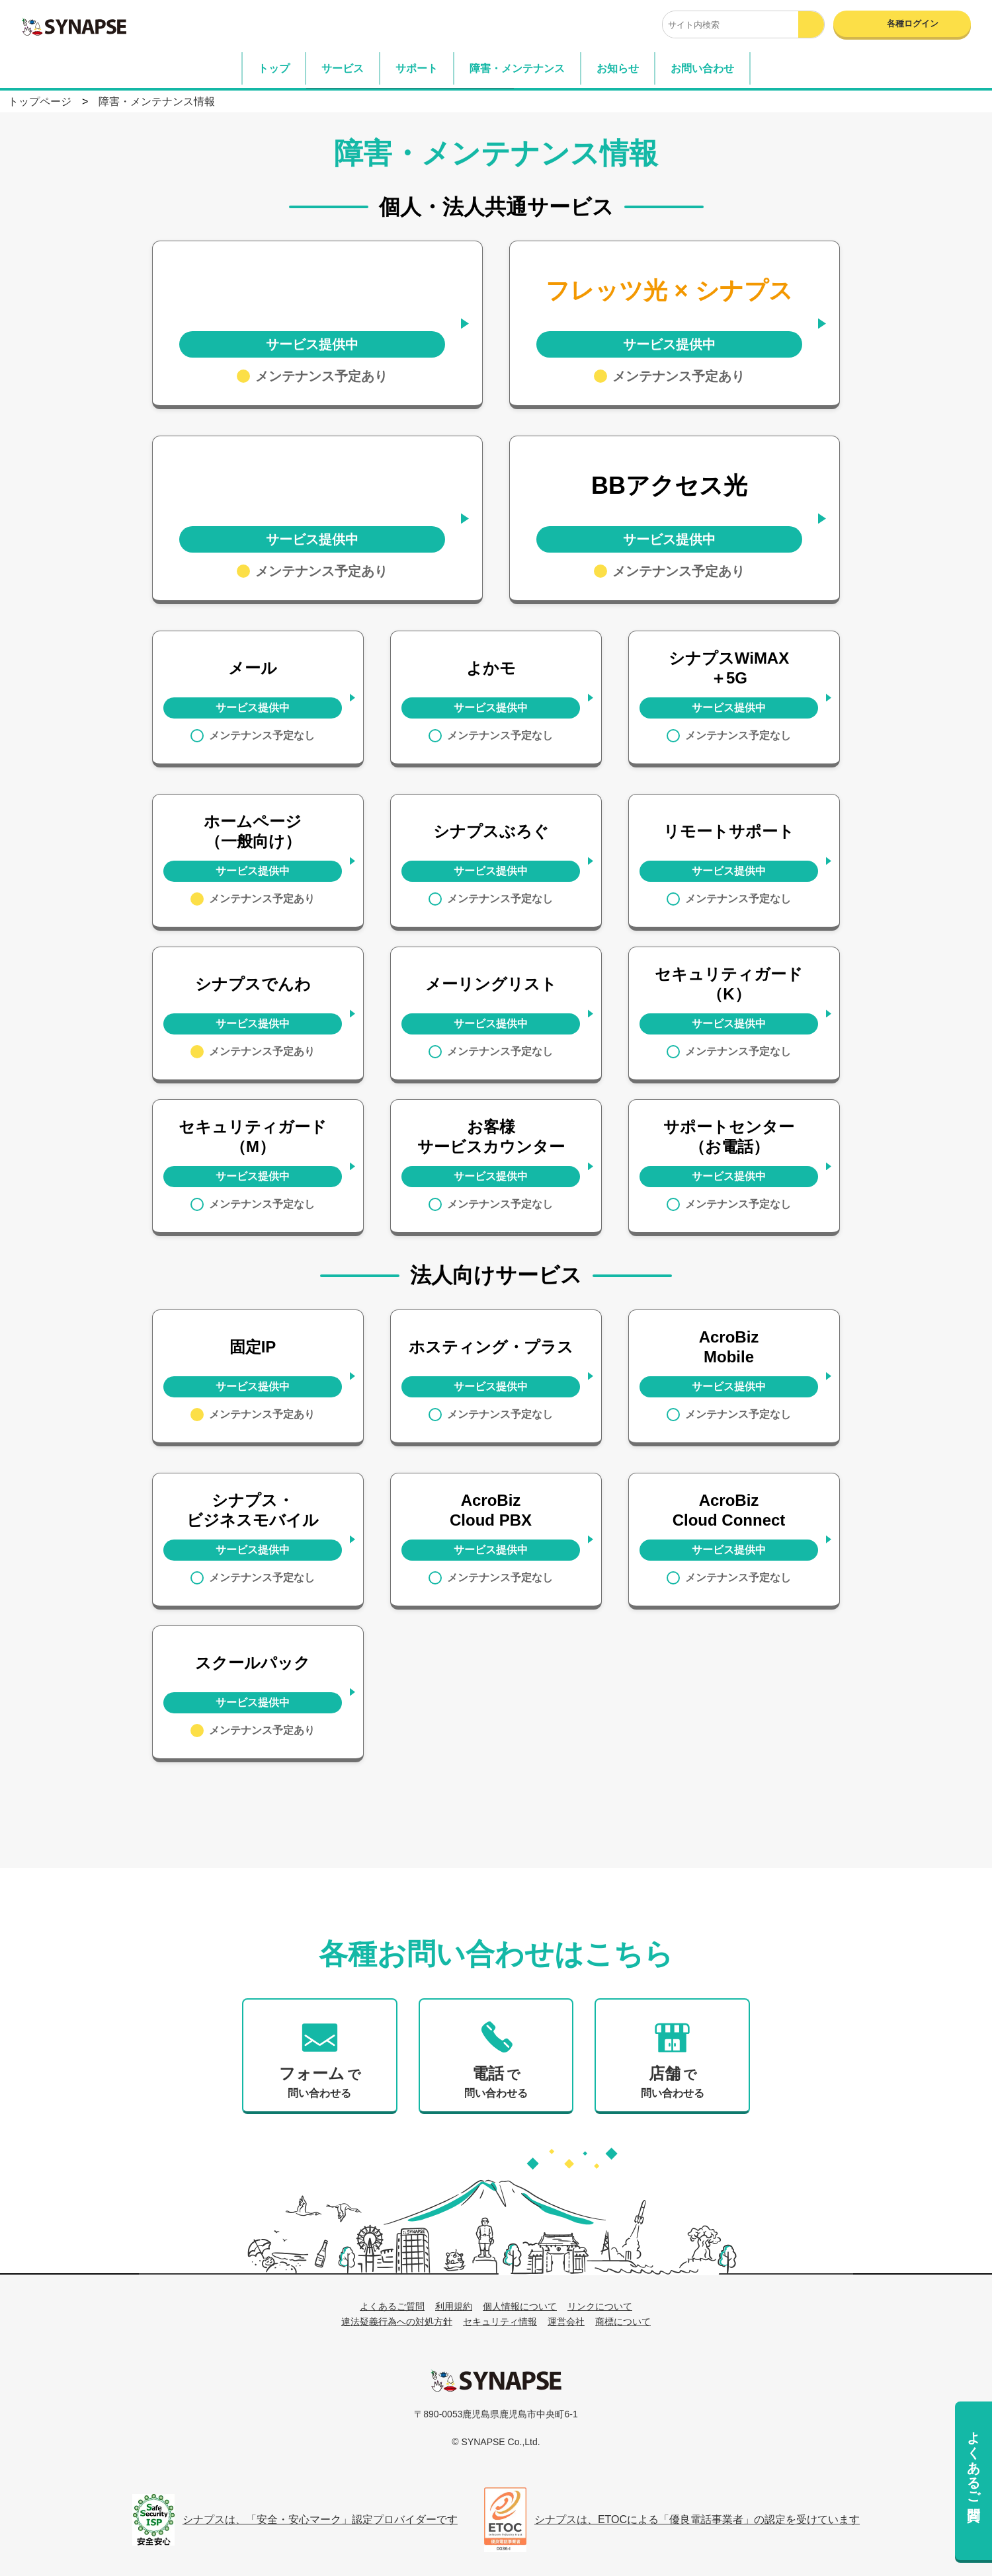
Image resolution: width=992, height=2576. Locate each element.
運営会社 (566, 2321)
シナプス (496, 2380)
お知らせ (618, 68)
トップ (274, 68)
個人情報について (520, 2306)
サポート (416, 68)
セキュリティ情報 (500, 2321)
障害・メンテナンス (517, 68)
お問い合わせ (702, 68)
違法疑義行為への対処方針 (396, 2321)
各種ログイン (912, 23)
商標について (623, 2321)
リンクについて (599, 2306)
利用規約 (453, 2306)
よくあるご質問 (973, 2460)
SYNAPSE (74, 26)
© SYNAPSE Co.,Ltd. (496, 2442)
